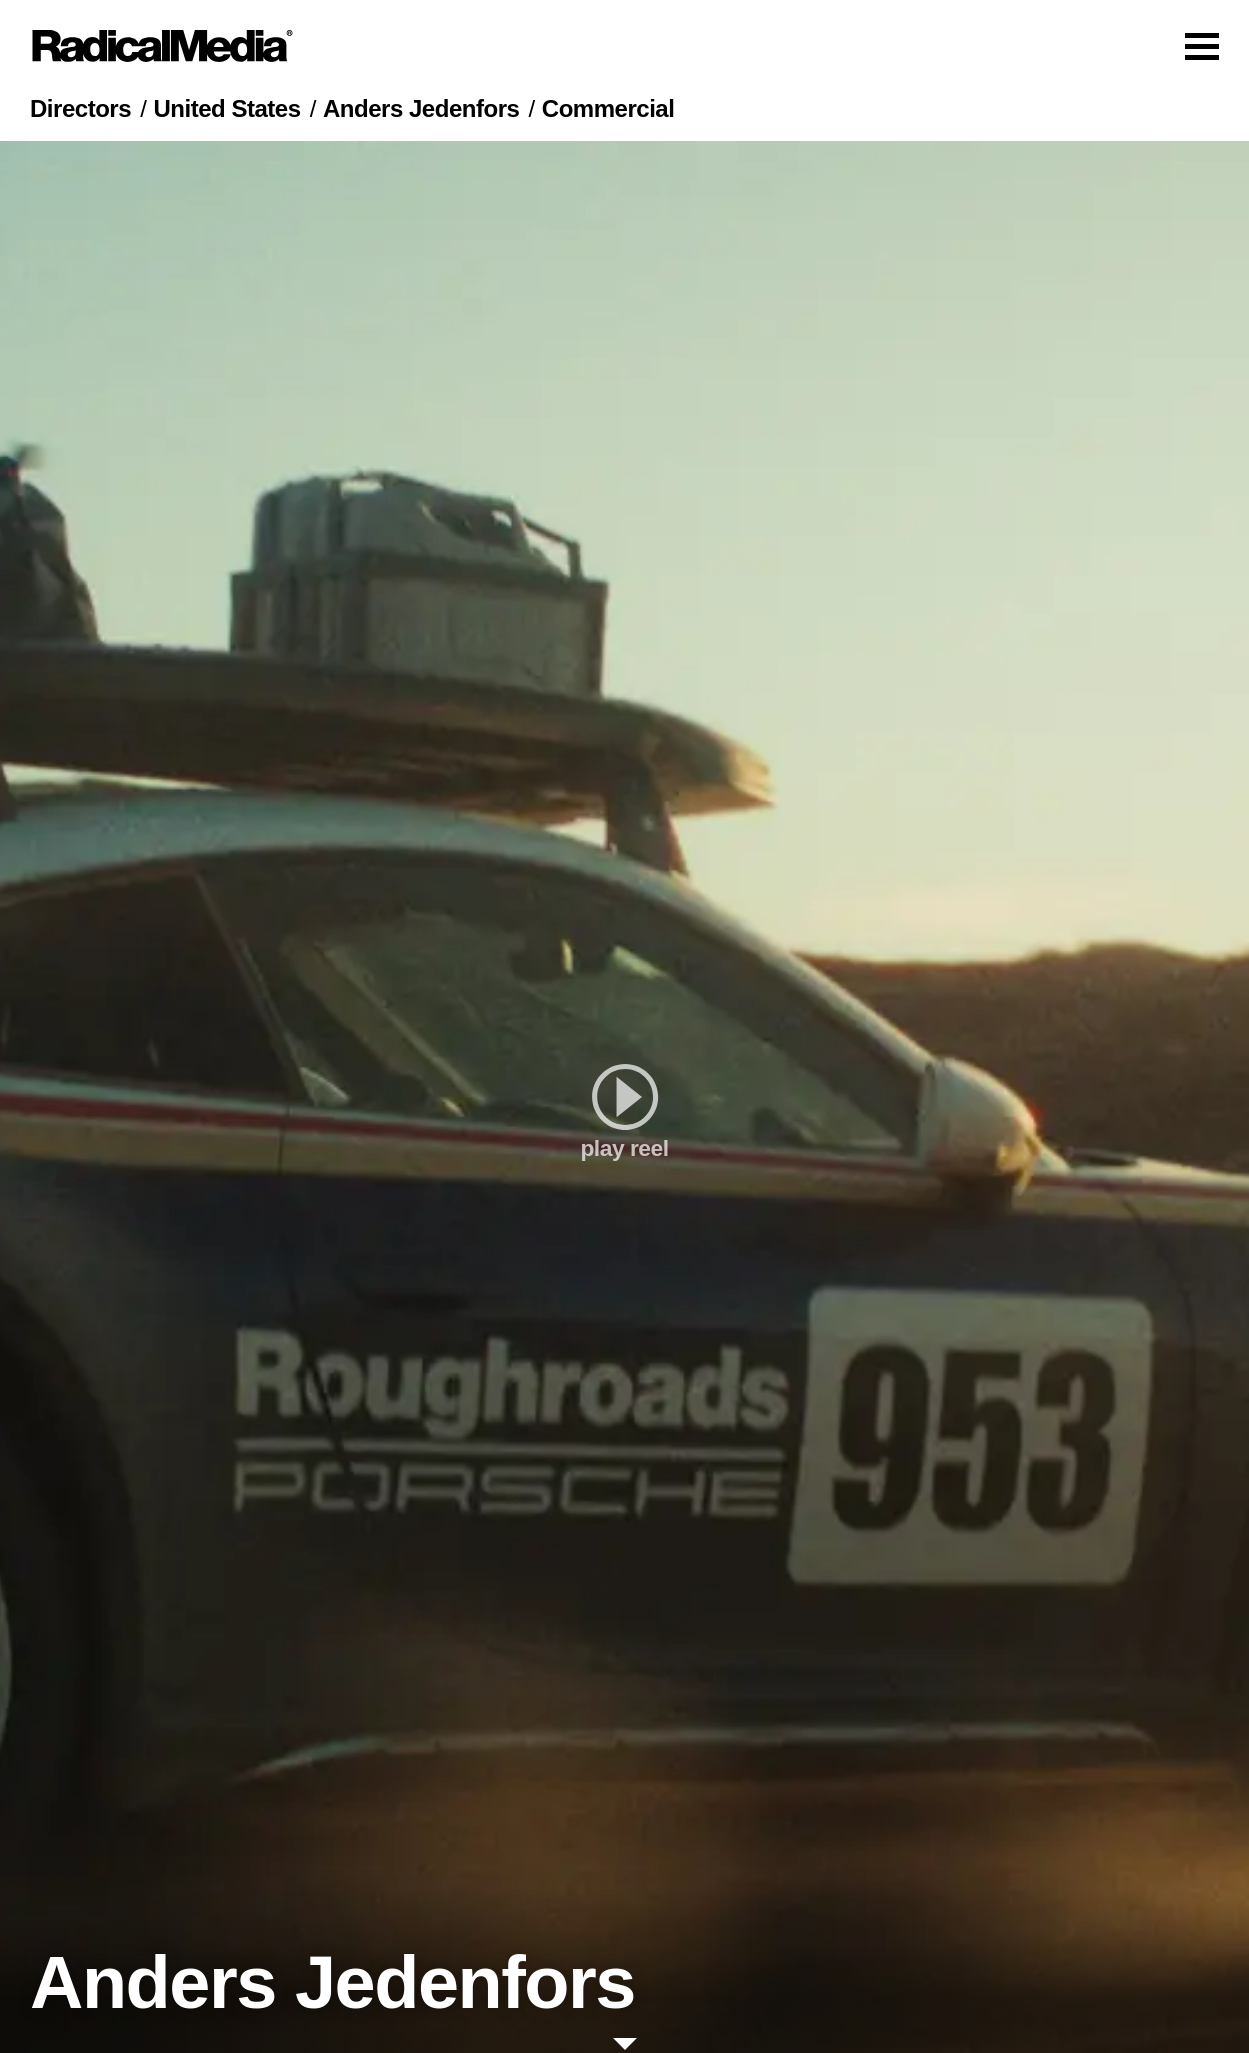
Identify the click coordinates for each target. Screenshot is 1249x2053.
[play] (624, 1097)
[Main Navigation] (624, 46)
